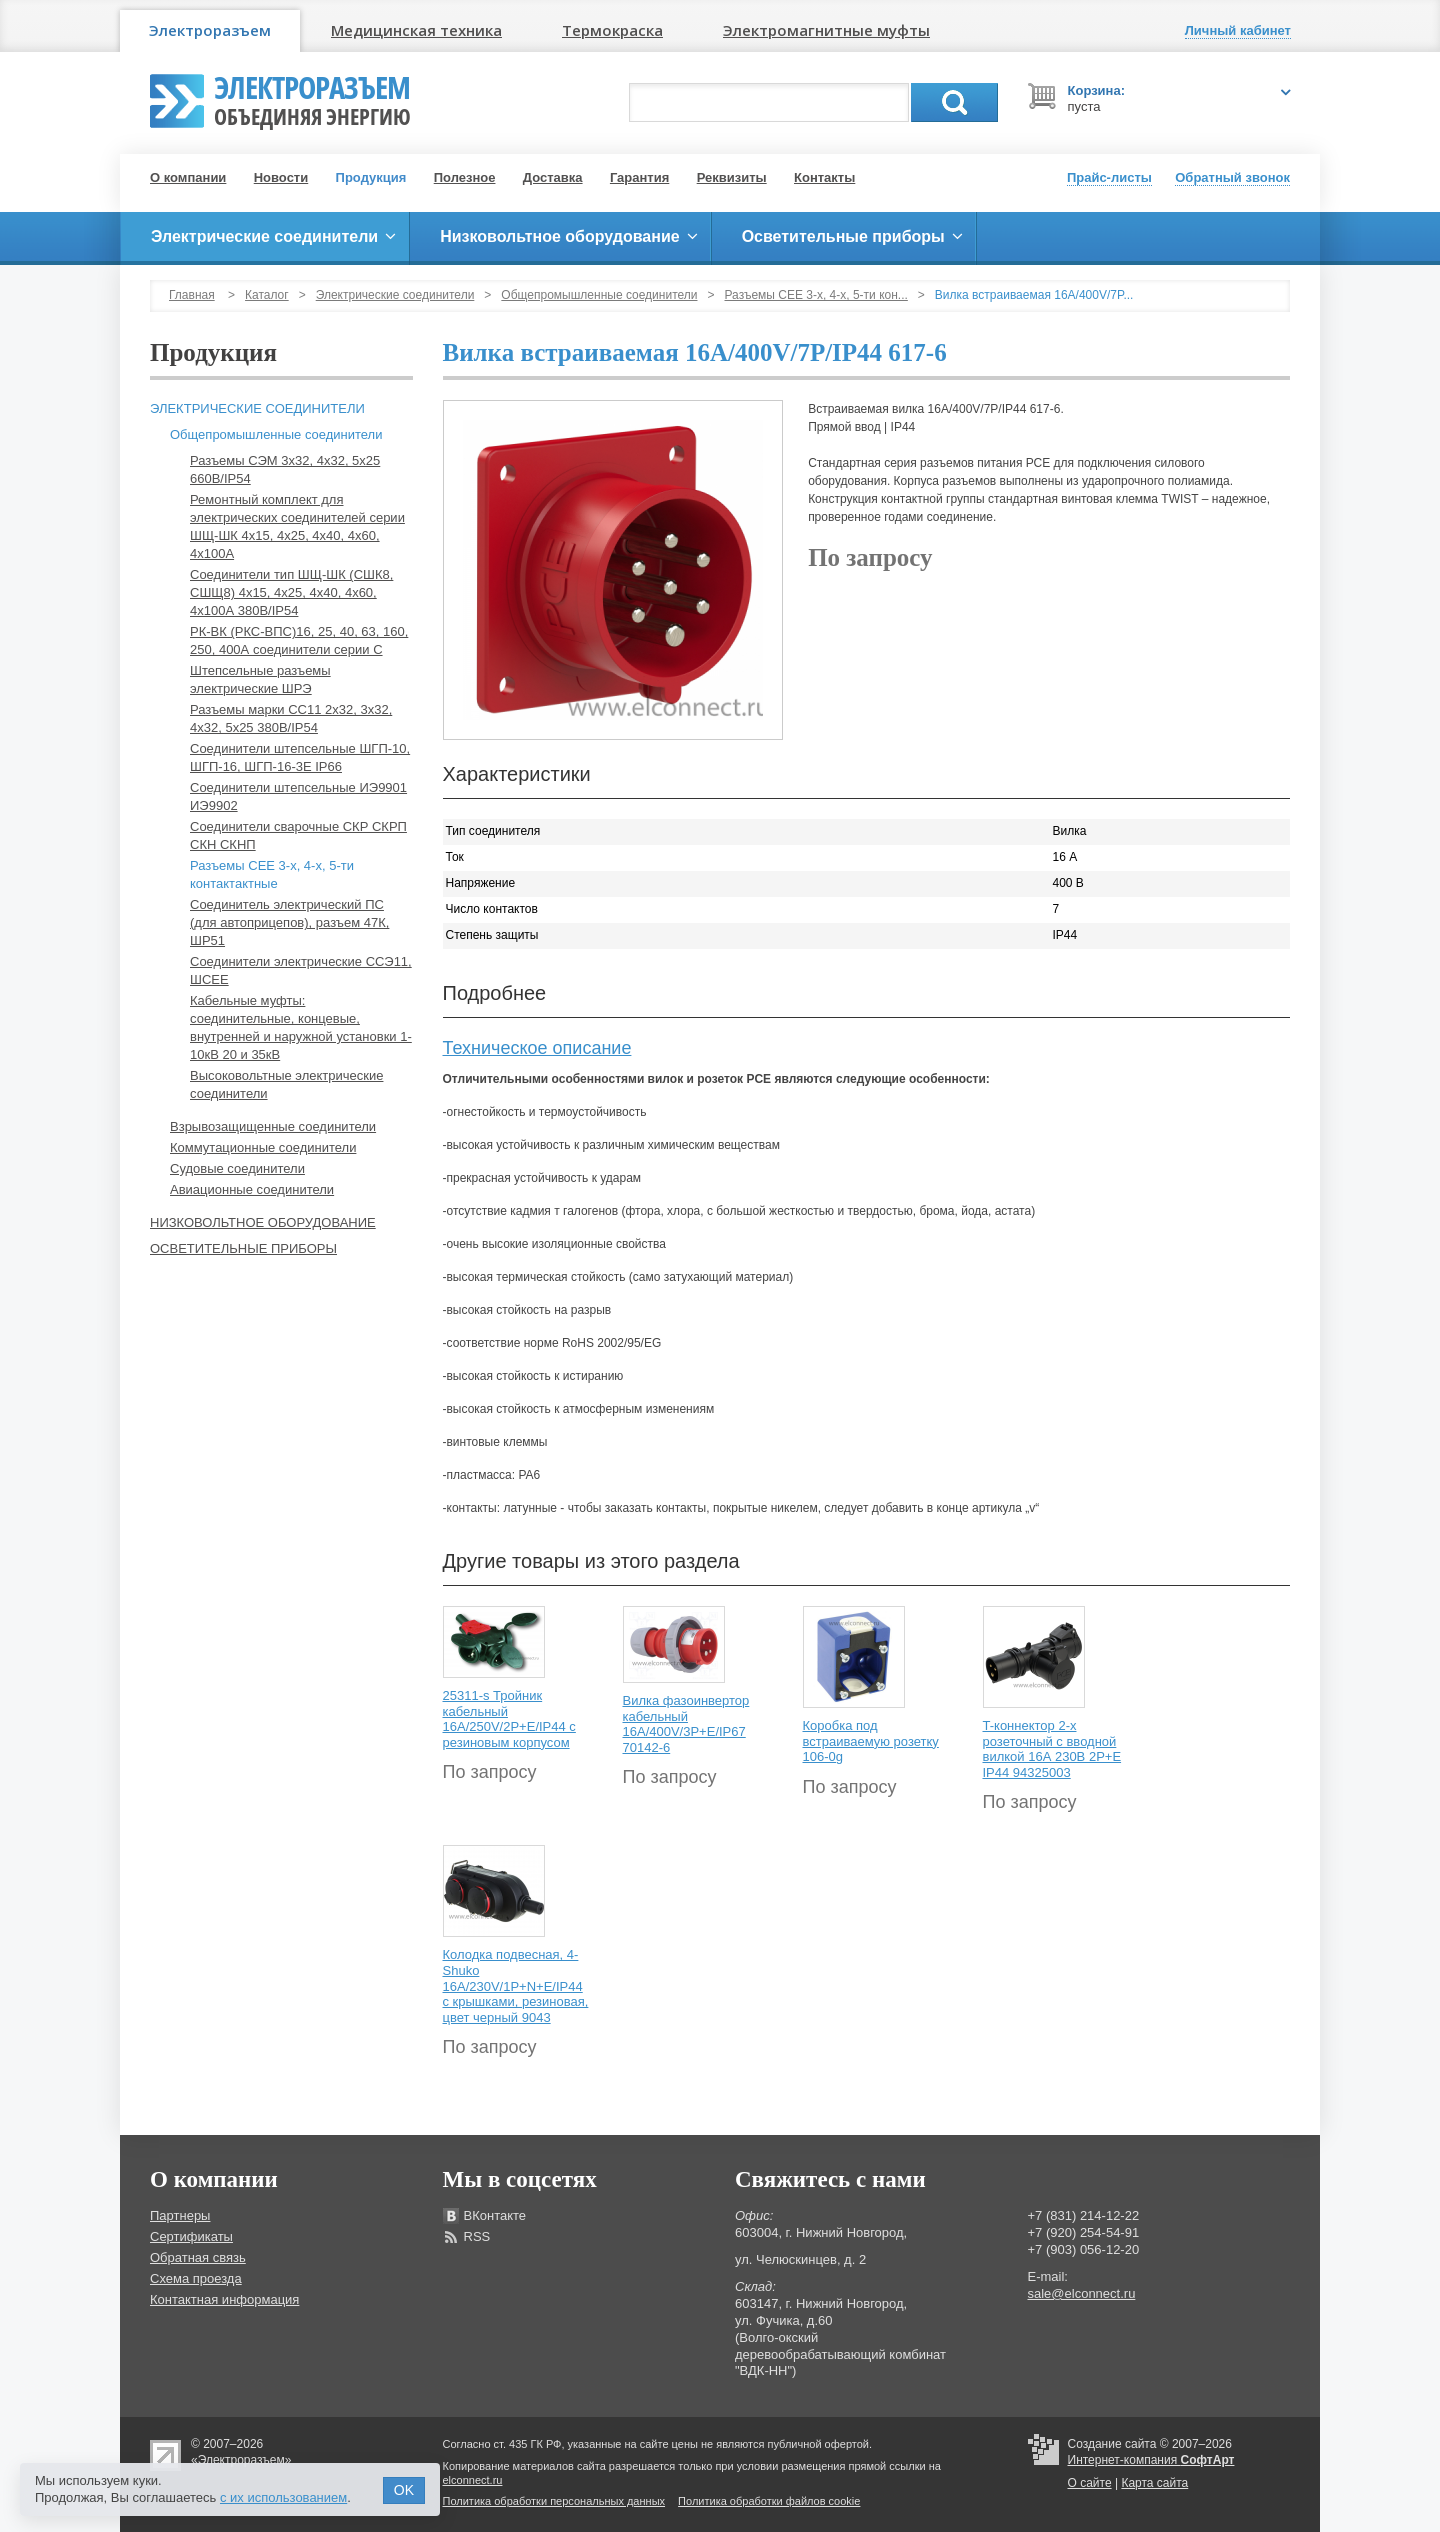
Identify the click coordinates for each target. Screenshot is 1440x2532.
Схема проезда (196, 2278)
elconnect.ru (473, 2480)
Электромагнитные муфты (826, 30)
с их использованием (283, 2497)
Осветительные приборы (243, 1248)
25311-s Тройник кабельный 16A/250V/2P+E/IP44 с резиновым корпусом (509, 1719)
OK (404, 2490)
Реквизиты (732, 177)
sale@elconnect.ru (1082, 2293)
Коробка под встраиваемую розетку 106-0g (871, 1741)
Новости (281, 177)
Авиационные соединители (252, 1189)
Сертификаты (191, 2236)
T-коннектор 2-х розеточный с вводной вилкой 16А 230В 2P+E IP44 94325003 (1052, 1749)
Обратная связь (198, 2257)
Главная (192, 295)
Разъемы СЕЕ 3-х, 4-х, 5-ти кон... (816, 295)
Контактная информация (224, 2299)
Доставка (553, 177)
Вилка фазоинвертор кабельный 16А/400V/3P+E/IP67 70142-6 (686, 1724)
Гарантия (639, 177)
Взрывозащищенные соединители (273, 1126)
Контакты (824, 177)
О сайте (1090, 2483)
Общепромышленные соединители (599, 295)
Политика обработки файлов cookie (769, 2501)
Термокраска (612, 30)
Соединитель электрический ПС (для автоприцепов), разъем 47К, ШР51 (289, 922)
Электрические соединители (395, 295)
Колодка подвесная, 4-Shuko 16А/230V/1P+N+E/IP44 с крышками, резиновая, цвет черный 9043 (516, 1985)
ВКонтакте (495, 2215)
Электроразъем (210, 30)
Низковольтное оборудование (263, 1222)
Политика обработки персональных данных (554, 2501)
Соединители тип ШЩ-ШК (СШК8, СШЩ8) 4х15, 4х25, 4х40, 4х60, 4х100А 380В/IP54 (291, 592)
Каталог (267, 295)
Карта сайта (1154, 2483)
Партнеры (180, 2215)
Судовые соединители (237, 1168)
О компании (188, 177)
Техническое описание (537, 1048)
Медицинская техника (416, 30)
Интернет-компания (1151, 2460)
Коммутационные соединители (263, 1147)
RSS (477, 2236)
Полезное (465, 177)
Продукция (371, 177)
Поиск (954, 102)
